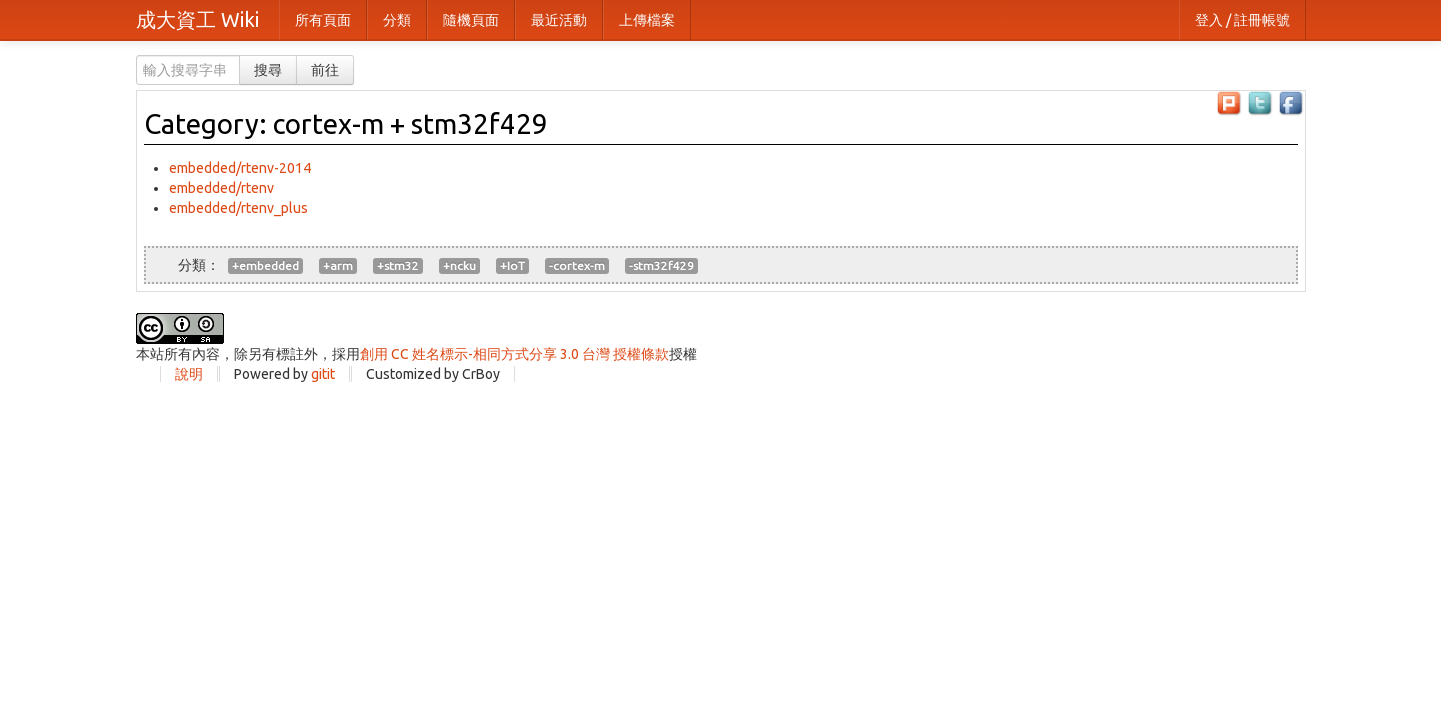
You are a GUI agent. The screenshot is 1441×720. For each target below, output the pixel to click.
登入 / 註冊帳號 (1242, 20)
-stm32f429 (661, 265)
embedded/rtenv (221, 188)
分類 (397, 20)
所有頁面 (323, 20)
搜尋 (268, 70)
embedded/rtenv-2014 (240, 168)
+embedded (265, 265)
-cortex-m (577, 265)
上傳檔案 (647, 20)
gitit (323, 374)
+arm (338, 265)
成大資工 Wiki (197, 19)
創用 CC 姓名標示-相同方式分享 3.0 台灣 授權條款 (514, 354)
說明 (189, 374)
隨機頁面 (471, 20)
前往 (325, 70)
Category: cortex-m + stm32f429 (346, 123)
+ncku (459, 265)
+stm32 (398, 265)
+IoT (512, 265)
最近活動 (559, 20)
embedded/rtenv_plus (238, 208)
